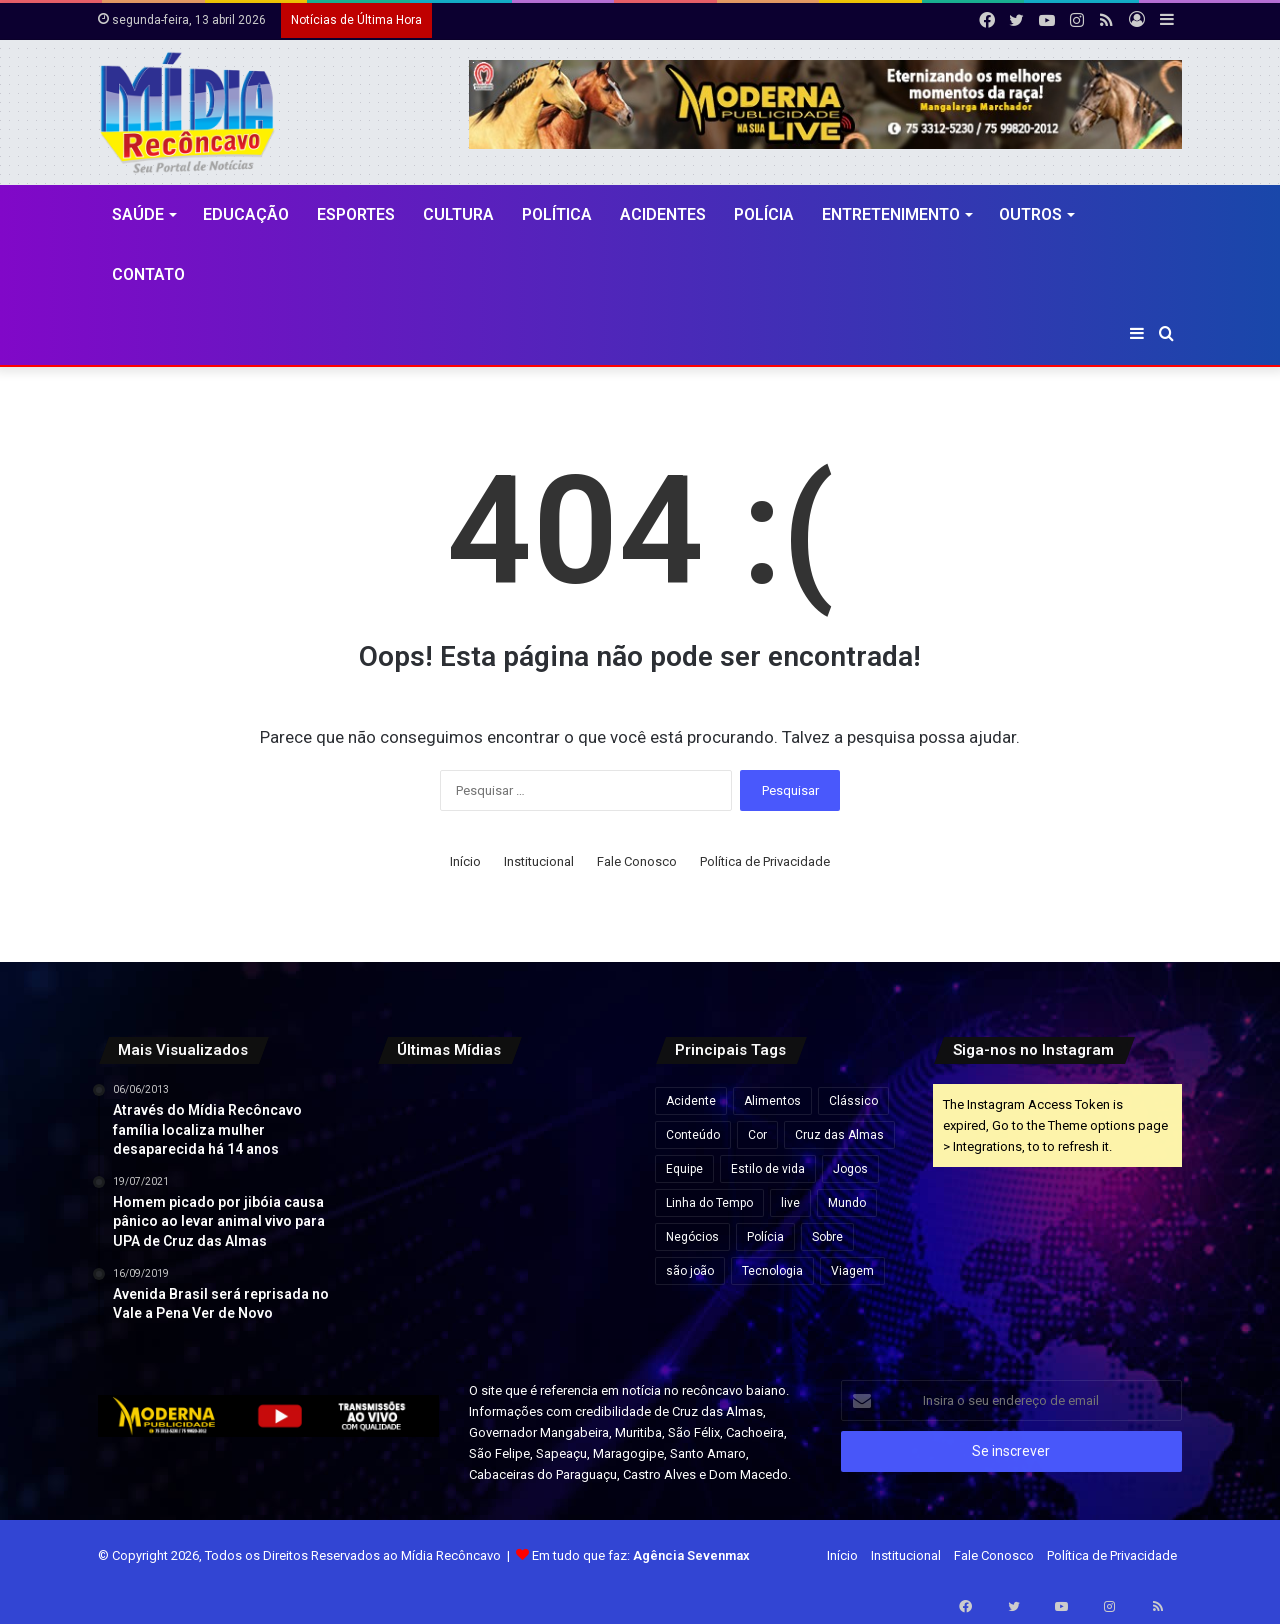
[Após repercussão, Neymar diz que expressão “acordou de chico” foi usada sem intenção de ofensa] (500, 1293)
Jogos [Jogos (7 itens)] (850, 1169)
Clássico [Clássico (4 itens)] (853, 1101)
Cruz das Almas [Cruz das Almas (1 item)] (839, 1135)
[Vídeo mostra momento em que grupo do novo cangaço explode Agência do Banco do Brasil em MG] (586, 1293)
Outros (1030, 214)
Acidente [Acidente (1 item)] (691, 1101)
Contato (148, 274)
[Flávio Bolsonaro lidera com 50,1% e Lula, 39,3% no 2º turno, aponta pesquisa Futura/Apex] (500, 1207)
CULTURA (458, 214)
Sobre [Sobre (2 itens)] (827, 1237)
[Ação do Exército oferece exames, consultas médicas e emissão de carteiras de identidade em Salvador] (586, 1207)
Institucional (539, 861)
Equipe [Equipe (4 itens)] (684, 1169)
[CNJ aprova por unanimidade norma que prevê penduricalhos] (415, 1122)
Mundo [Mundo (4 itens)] (847, 1203)
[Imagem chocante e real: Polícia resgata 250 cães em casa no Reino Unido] (500, 1122)
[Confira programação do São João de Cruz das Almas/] (415, 1207)
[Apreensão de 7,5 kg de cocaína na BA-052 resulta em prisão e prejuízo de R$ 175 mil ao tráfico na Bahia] (415, 1293)
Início (465, 861)
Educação (246, 214)
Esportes (356, 214)
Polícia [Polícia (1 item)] (765, 1237)
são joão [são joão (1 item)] (690, 1271)
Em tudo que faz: (641, 1555)
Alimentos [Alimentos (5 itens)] (772, 1101)
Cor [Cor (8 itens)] (757, 1135)
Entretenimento (891, 214)
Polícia (764, 214)
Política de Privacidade (765, 861)
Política (557, 214)
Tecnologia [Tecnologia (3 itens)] (772, 1271)
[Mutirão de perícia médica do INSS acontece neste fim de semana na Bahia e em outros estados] (586, 1122)
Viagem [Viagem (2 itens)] (852, 1271)
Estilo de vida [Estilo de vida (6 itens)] (768, 1169)
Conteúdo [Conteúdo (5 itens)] (693, 1135)
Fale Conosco (637, 861)
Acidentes (663, 214)
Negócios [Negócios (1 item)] (692, 1237)
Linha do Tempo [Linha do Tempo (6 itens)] (709, 1203)
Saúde (138, 214)
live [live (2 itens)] (790, 1203)
